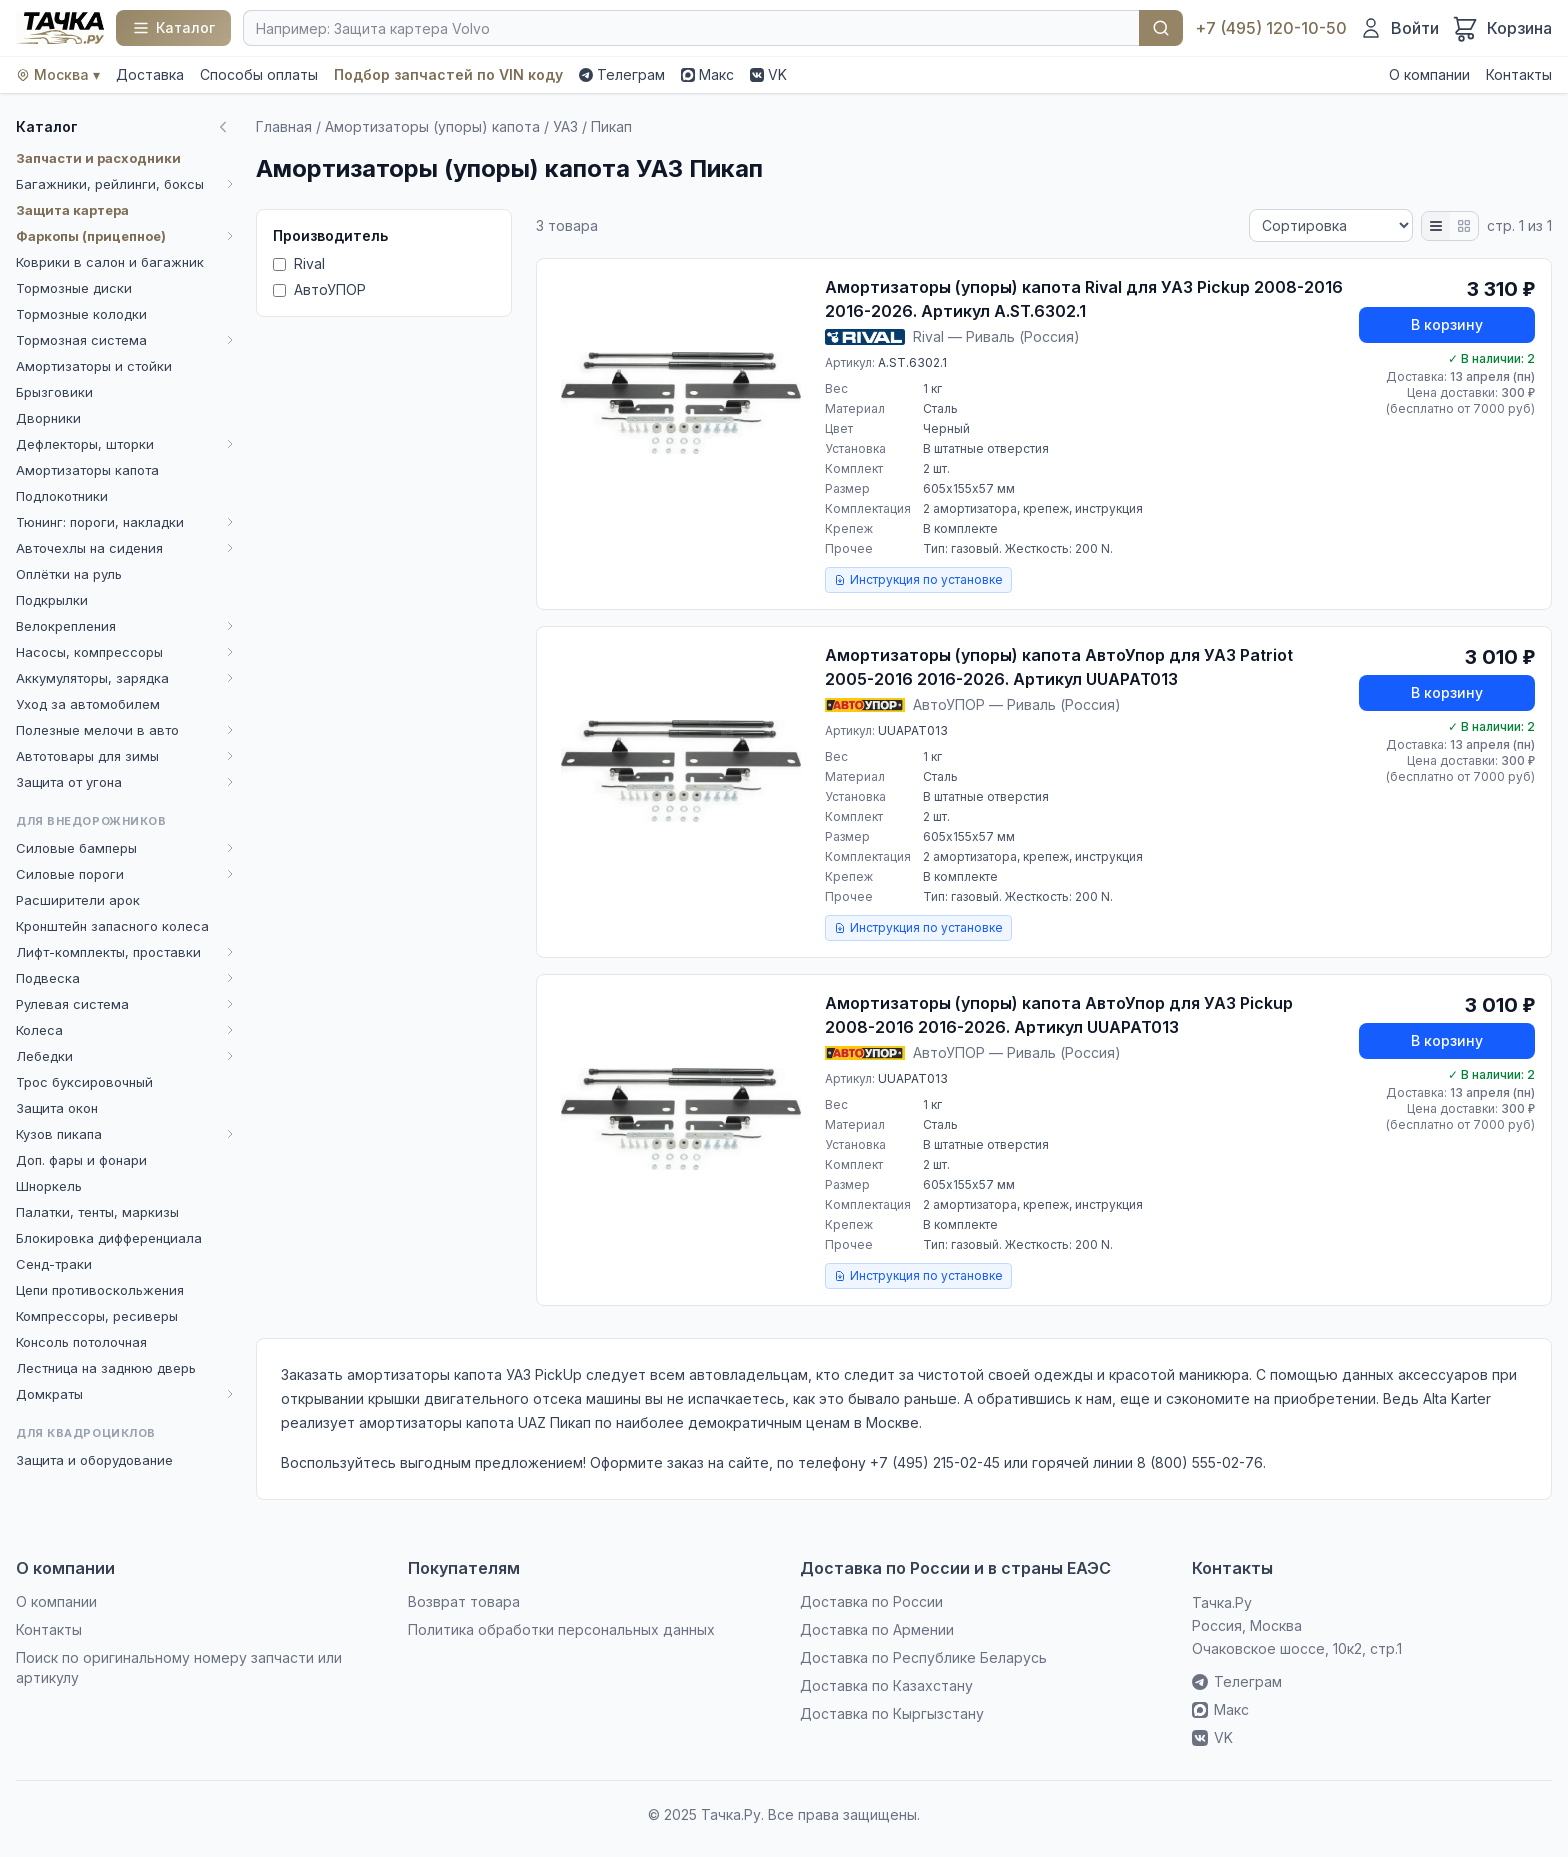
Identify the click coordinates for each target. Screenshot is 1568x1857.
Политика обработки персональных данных (561, 1629)
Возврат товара (464, 1601)
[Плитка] (1464, 226)
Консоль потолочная (81, 1342)
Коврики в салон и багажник (110, 262)
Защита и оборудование (94, 1460)
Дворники (48, 418)
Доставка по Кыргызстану (892, 1713)
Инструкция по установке (918, 579)
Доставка (150, 74)
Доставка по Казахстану (886, 1685)
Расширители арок (78, 900)
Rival (299, 263)
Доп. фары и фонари (81, 1160)
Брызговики (54, 392)
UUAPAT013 (913, 730)
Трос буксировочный (84, 1082)
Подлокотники (62, 496)
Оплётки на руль (69, 574)
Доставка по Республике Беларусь (923, 1657)
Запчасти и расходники (98, 158)
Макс (707, 74)
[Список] (1436, 226)
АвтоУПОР (319, 289)
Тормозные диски (74, 288)
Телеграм (622, 74)
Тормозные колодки (81, 314)
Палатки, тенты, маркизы (97, 1212)
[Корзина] (1501, 28)
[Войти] (1399, 28)
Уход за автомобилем (88, 704)
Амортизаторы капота (87, 470)
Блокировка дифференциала (109, 1238)
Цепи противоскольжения (100, 1290)
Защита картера (72, 210)
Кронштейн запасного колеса (112, 926)
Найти (1161, 28)
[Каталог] (173, 28)
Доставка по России (871, 1601)
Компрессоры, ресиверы (97, 1316)
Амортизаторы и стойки (94, 366)
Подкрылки (52, 600)
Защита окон (57, 1108)
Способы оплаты (259, 74)
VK (768, 74)
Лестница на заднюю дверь (106, 1368)
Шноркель (49, 1186)
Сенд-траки (54, 1264)
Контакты (1519, 74)
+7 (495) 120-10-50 (1271, 28)
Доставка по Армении (877, 1629)
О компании (1429, 74)
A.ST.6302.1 (912, 362)
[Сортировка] (1331, 225)
